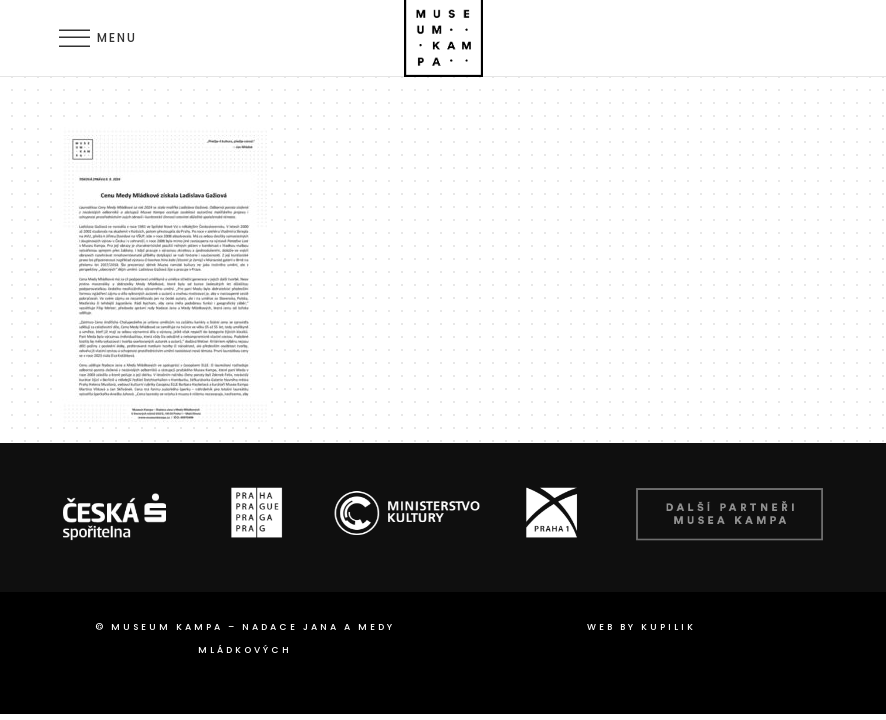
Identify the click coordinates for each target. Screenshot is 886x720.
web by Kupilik (641, 627)
